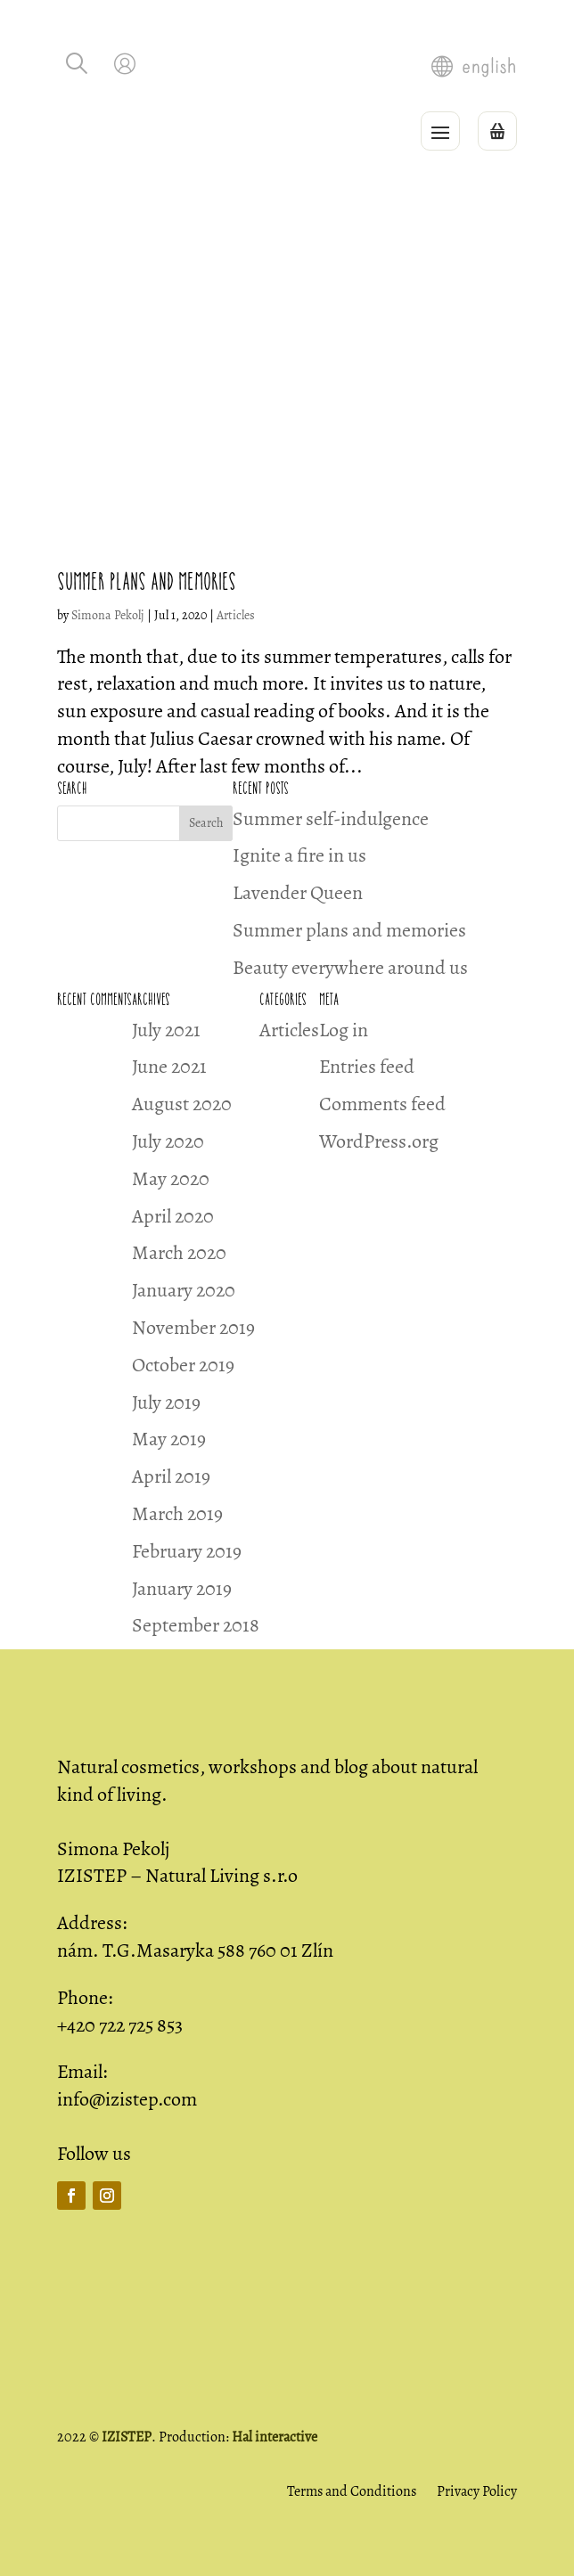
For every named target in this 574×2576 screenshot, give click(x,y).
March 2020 (179, 1252)
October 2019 (183, 1365)
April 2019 (171, 1476)
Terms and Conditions (351, 2491)
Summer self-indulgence (331, 819)
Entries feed (366, 1066)
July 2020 (168, 1141)
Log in (343, 1030)
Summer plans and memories (146, 581)
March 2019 (177, 1514)
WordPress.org (379, 1141)
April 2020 (173, 1216)
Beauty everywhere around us (350, 967)
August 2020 (182, 1104)
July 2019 (166, 1402)
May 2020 (170, 1178)
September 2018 (195, 1625)
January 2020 (183, 1290)
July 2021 (166, 1030)
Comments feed (382, 1104)
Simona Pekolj (107, 615)
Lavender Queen (298, 892)
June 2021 (169, 1066)
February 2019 (187, 1551)
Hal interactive (274, 2437)
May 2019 (169, 1439)
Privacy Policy (477, 2491)
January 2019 (182, 1588)
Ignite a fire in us (299, 855)
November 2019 (193, 1327)
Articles (236, 615)
